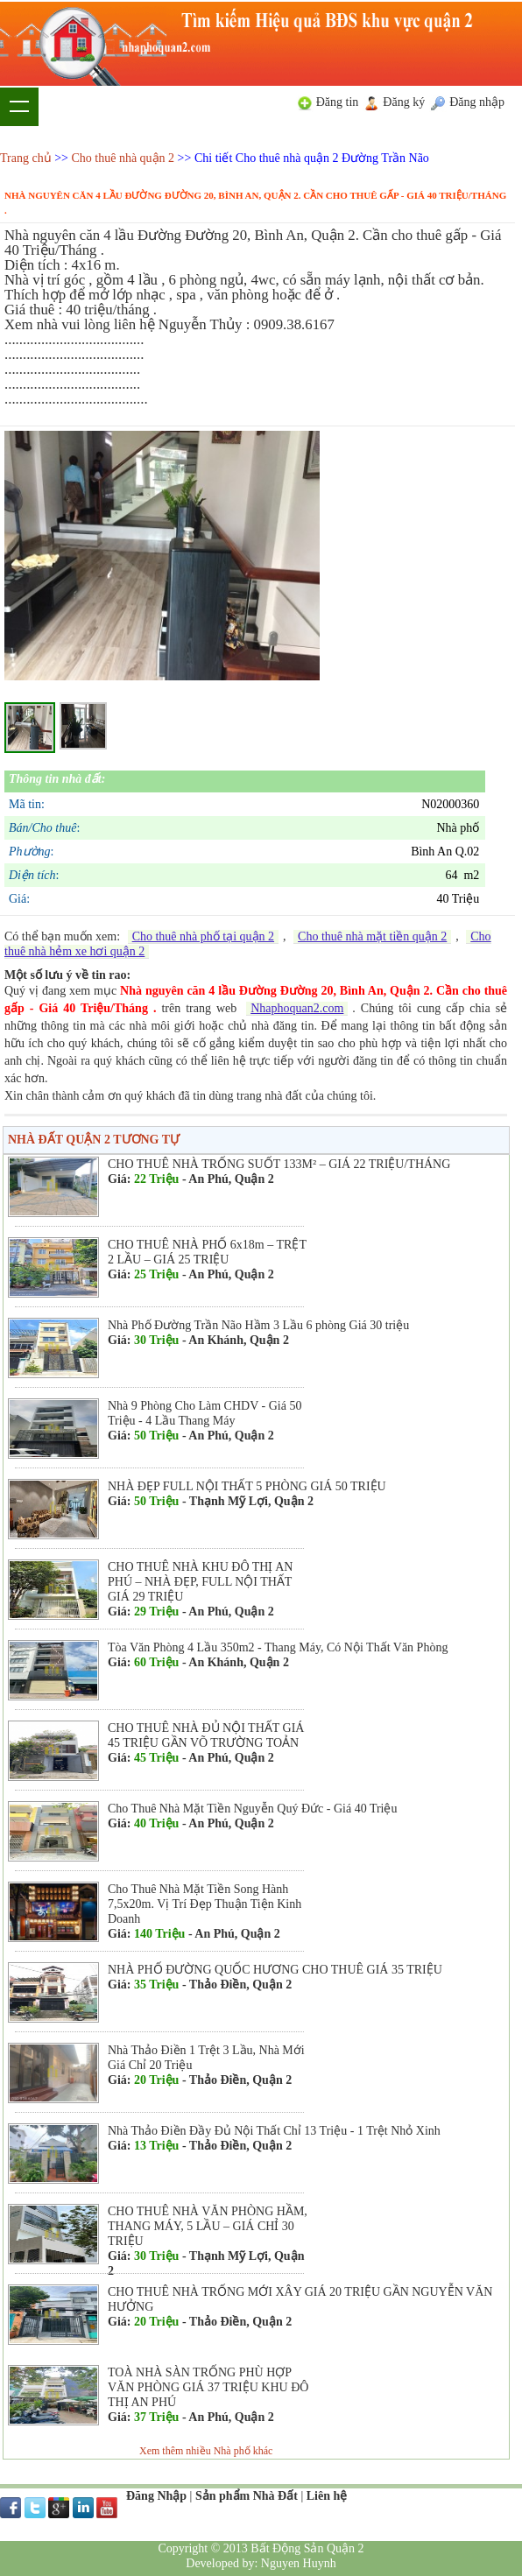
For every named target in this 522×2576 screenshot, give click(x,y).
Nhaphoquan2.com (296, 1008)
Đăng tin (337, 102)
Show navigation (19, 107)
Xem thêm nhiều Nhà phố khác (205, 2451)
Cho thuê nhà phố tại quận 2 (203, 936)
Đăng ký (404, 102)
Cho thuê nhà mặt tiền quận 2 (372, 936)
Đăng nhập (476, 102)
